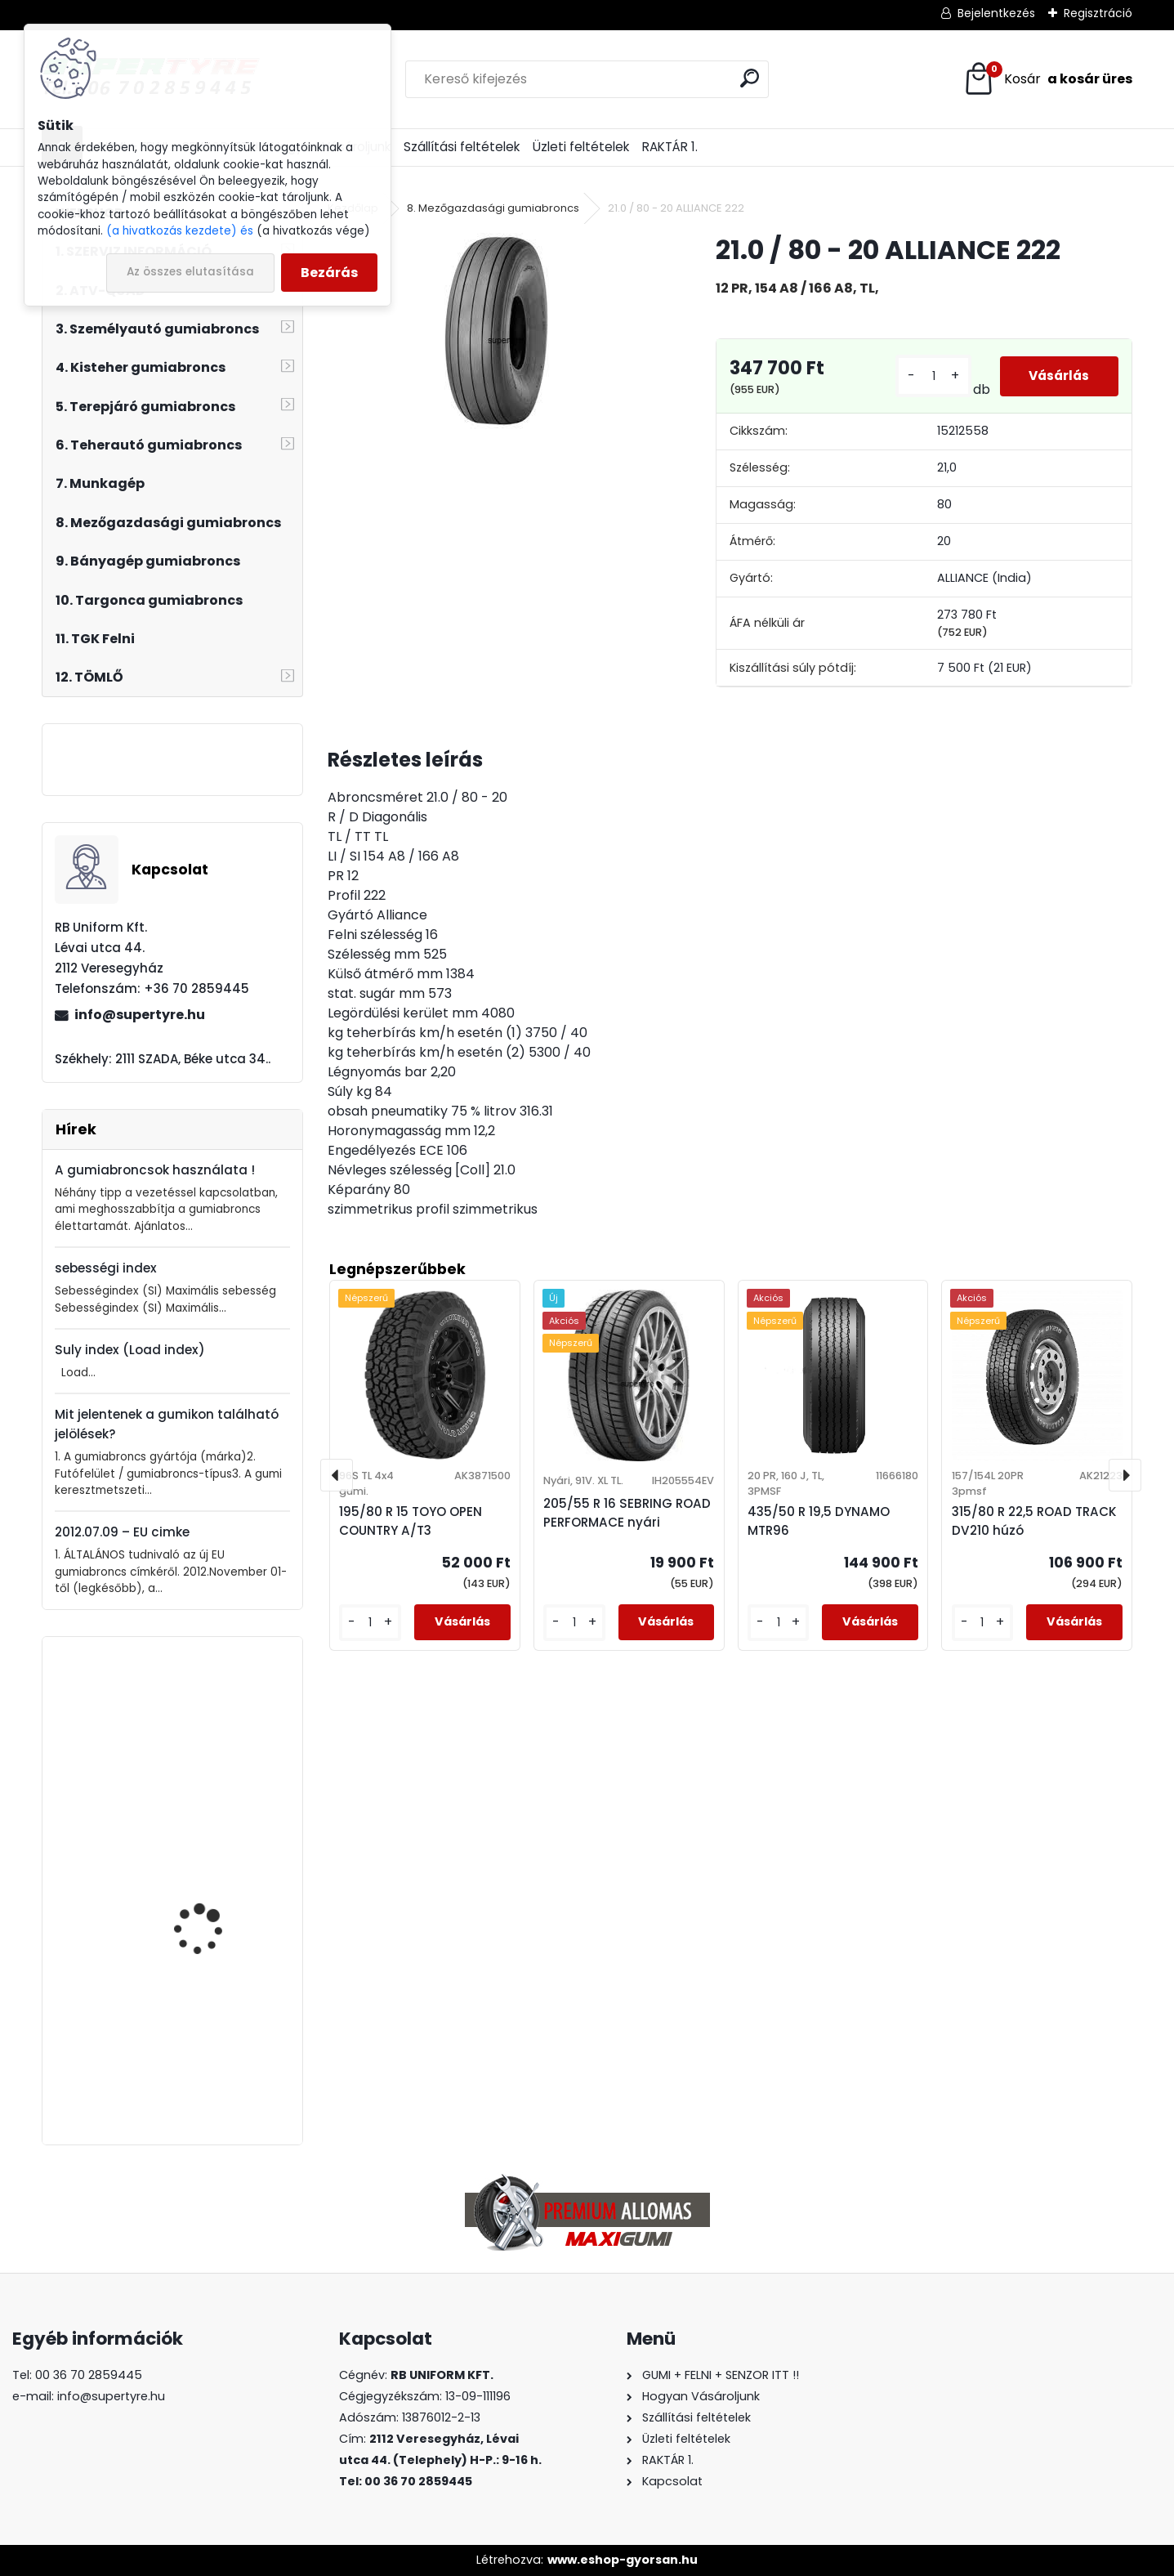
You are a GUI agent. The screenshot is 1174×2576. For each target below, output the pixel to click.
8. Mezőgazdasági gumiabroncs (493, 208)
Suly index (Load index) (130, 1349)
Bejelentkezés (996, 13)
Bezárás (329, 272)
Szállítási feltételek (462, 146)
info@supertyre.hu (139, 1014)
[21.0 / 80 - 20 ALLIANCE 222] (496, 331)
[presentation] (336, 1475)
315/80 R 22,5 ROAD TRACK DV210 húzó (1034, 1521)
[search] (749, 78)
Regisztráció (1098, 13)
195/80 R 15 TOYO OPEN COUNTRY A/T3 (410, 1521)
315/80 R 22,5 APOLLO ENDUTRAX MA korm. (209, 1893)
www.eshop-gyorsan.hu (622, 2559)
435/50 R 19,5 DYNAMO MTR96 (213, 2049)
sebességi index (106, 1268)
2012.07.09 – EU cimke (122, 1532)
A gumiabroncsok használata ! (155, 1169)
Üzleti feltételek (581, 146)
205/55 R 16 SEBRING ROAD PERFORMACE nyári (627, 1513)
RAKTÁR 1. (670, 146)
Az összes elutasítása (190, 272)
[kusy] (929, 376)
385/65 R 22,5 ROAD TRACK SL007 (205, 1737)
